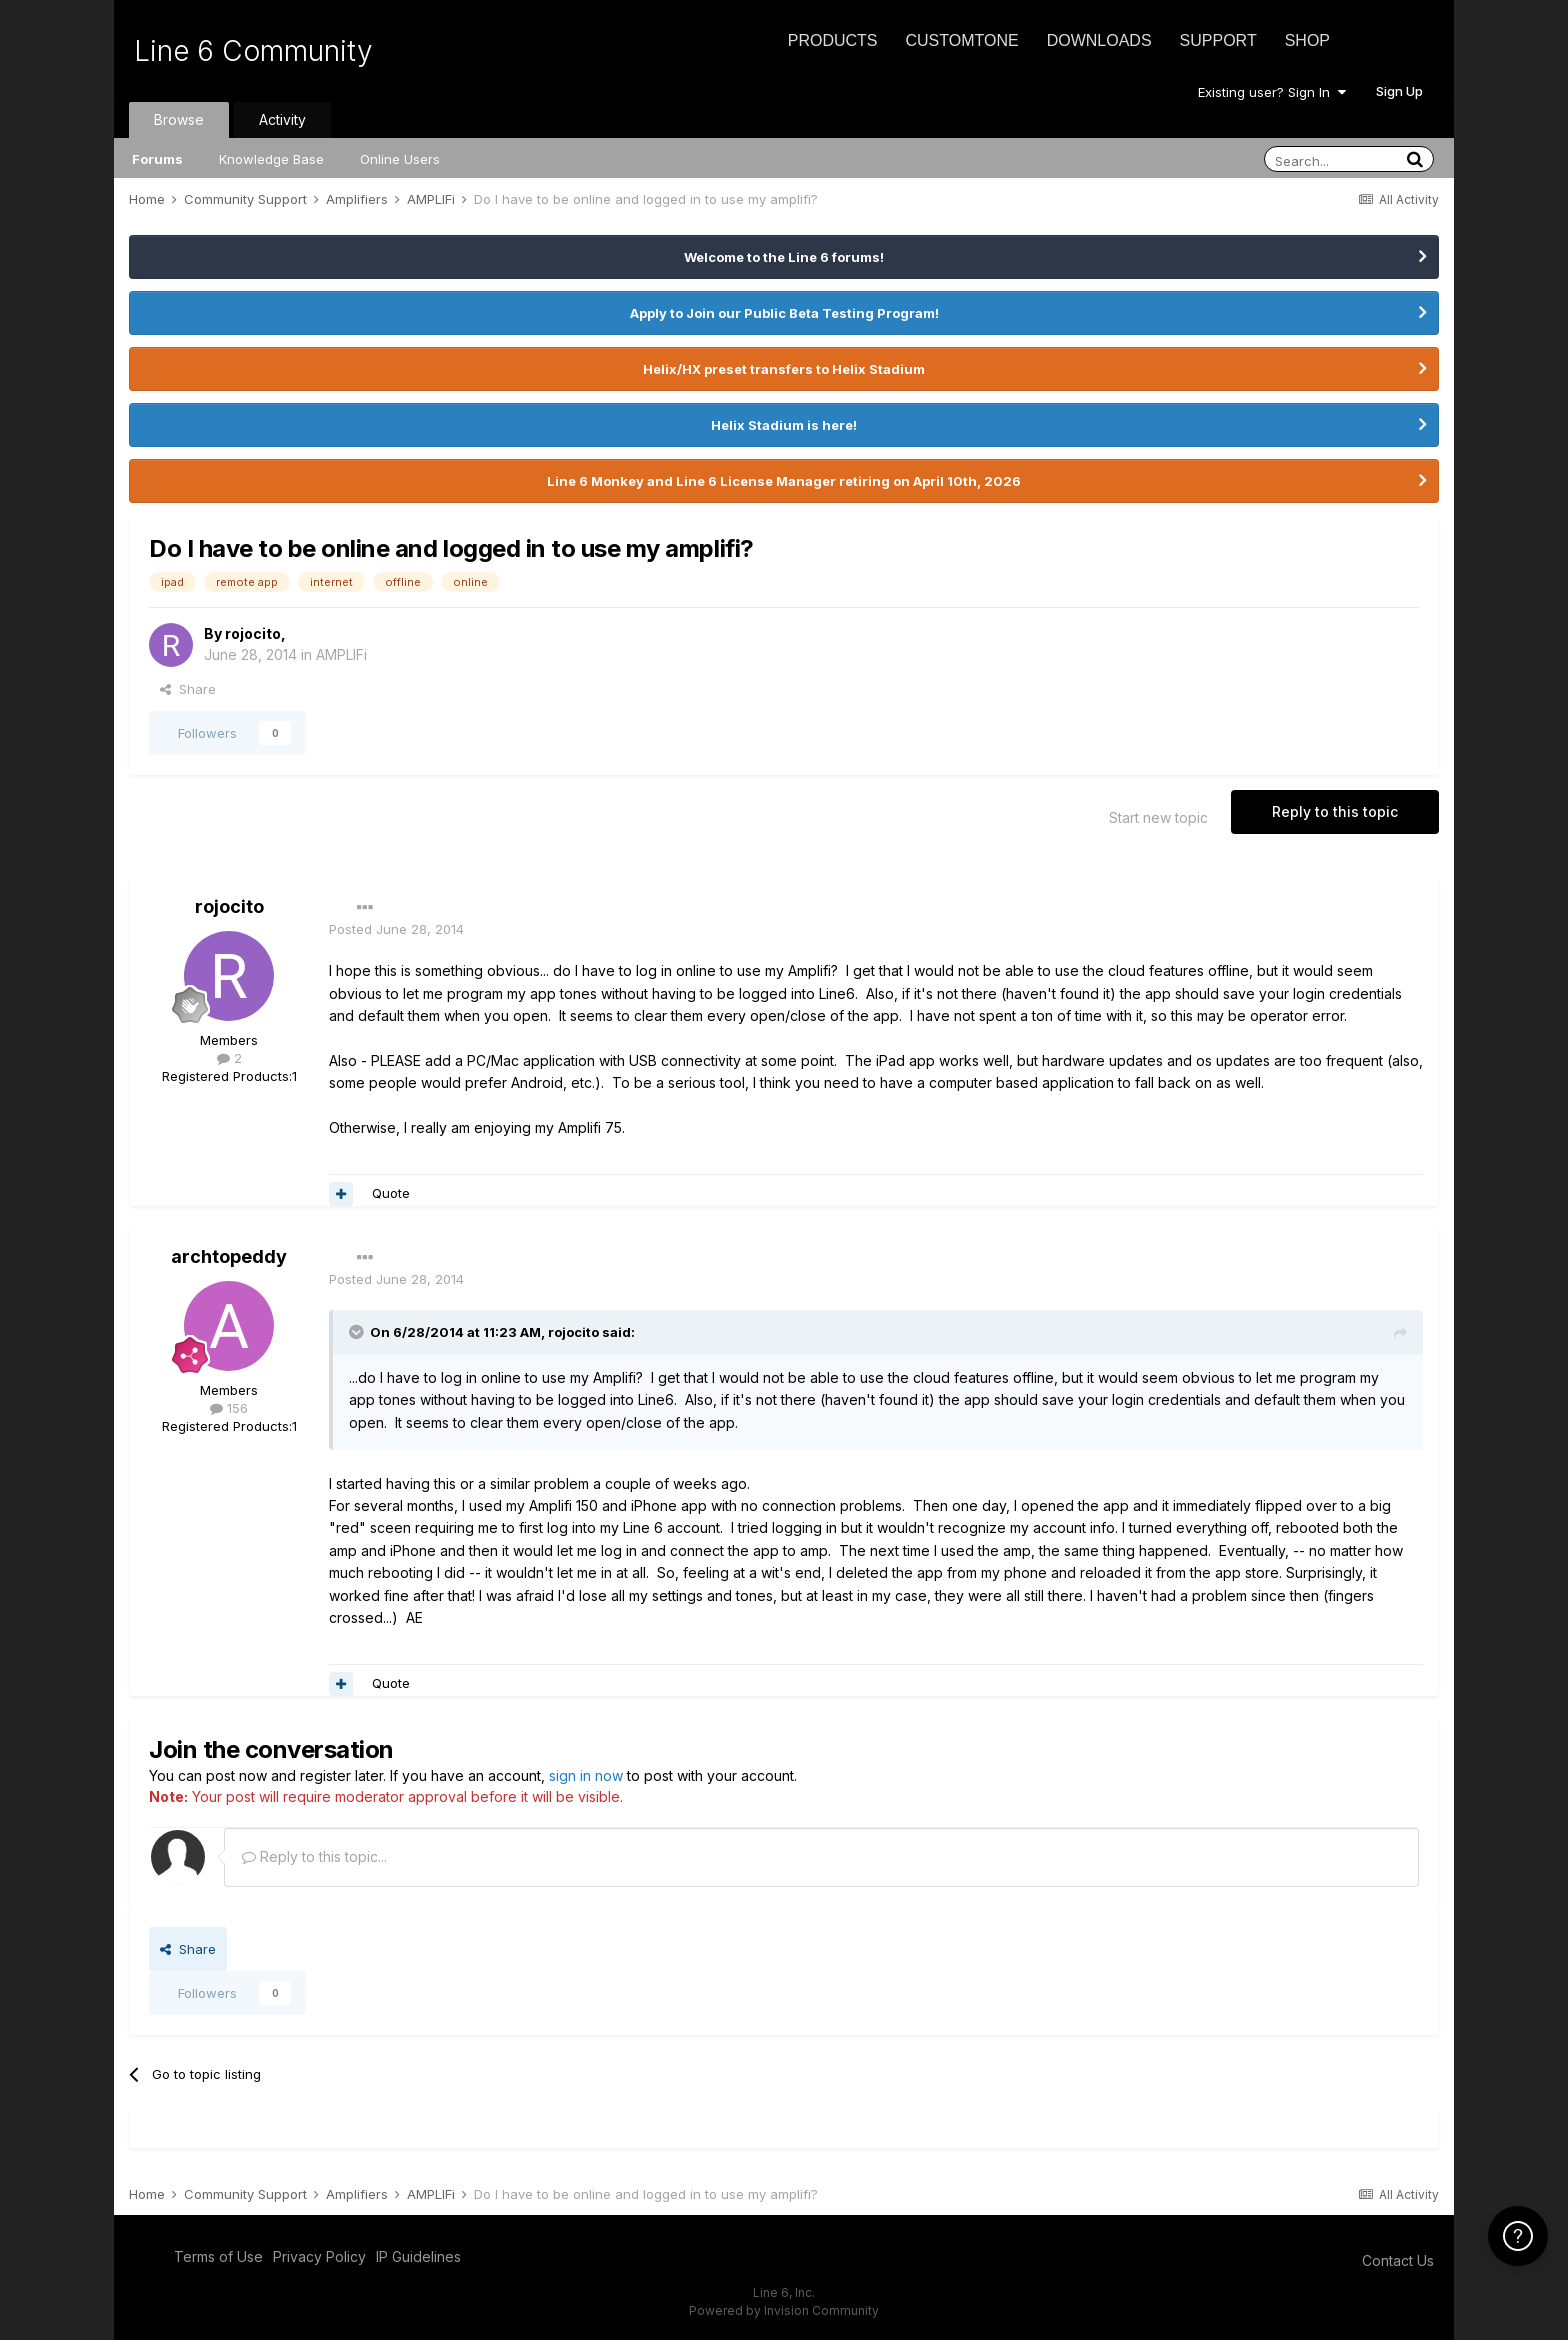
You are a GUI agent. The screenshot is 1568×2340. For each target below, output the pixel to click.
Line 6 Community (253, 51)
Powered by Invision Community (784, 2310)
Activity (282, 119)
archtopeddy (229, 1256)
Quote (391, 1193)
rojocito (253, 633)
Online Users (400, 159)
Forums (157, 159)
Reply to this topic (1335, 811)
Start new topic (1158, 817)
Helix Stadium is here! (784, 425)
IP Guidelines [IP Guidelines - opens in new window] (418, 2256)
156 (229, 1408)
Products (833, 40)
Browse (179, 119)
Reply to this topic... (314, 1856)
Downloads (1099, 40)
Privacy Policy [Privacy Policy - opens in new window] (319, 2256)
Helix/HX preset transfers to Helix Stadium (784, 369)
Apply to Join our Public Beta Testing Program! (784, 313)
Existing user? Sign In (1272, 92)
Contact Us (1398, 2260)
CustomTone (961, 40)
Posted (396, 929)
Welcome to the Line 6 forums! (784, 257)
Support (1218, 40)
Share (188, 689)
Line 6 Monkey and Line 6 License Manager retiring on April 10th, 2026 (784, 481)
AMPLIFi (341, 654)
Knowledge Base (271, 159)
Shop (1307, 40)
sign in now (586, 1775)
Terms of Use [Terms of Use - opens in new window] (218, 2256)
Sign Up (1399, 91)
